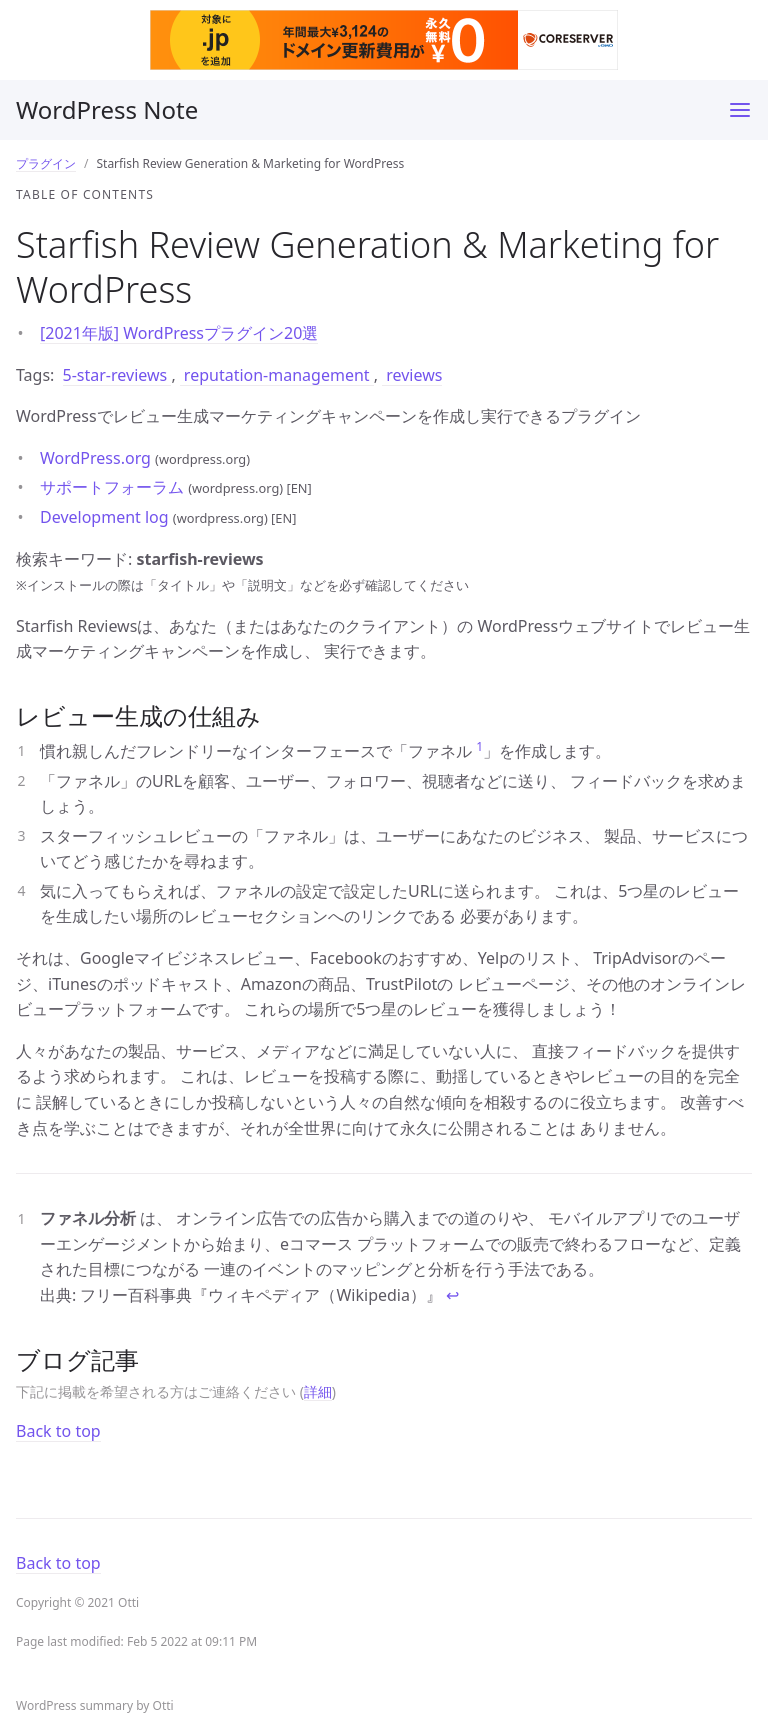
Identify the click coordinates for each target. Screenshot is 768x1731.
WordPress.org (97, 458)
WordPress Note (107, 109)
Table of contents (85, 194)
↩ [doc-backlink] (452, 1295)
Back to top (58, 1431)
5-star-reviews (117, 375)
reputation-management (277, 375)
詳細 (318, 1391)
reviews (412, 375)
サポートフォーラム (114, 487)
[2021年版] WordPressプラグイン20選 (179, 333)
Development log (106, 517)
